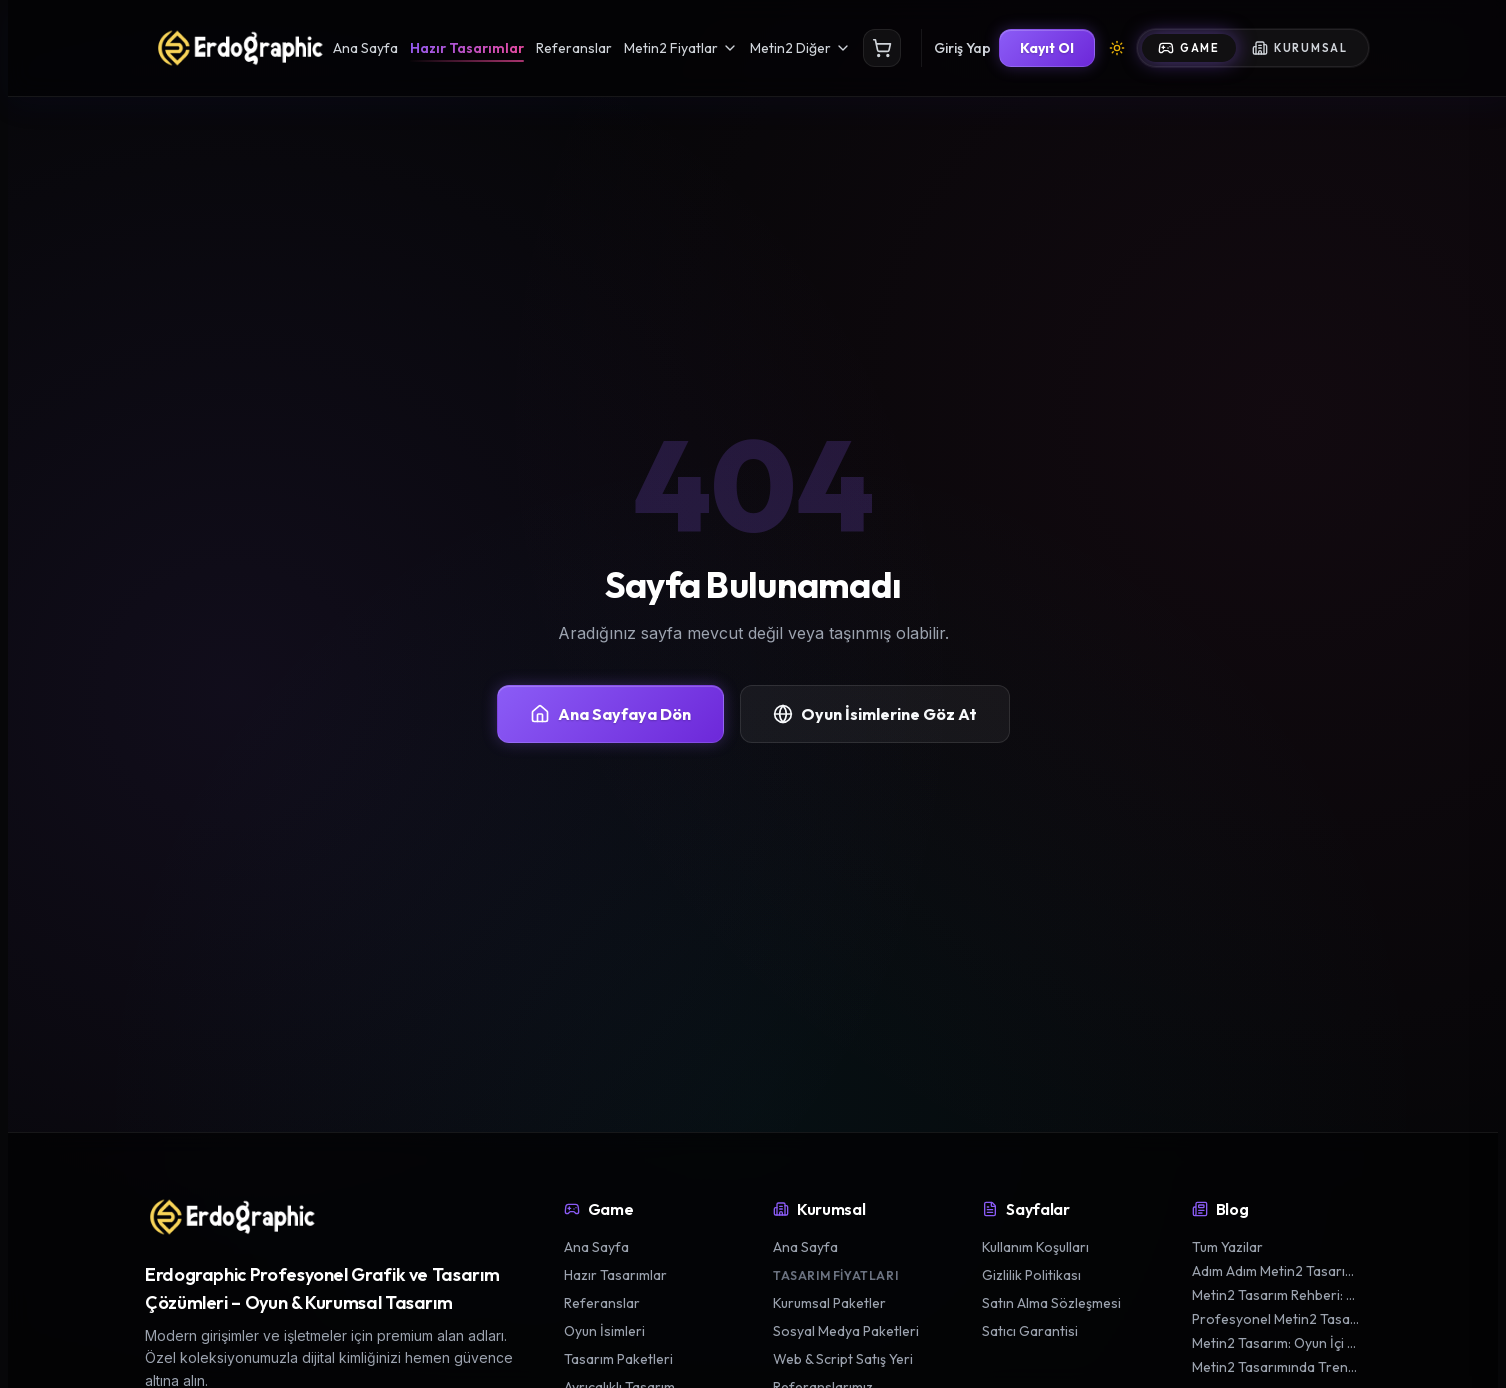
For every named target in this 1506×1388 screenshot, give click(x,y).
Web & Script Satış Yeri (843, 1359)
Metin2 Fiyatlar (681, 48)
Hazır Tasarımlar (467, 48)
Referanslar (574, 48)
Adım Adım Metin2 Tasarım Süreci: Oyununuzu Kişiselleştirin (1276, 1271)
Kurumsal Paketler (829, 1303)
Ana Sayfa (365, 48)
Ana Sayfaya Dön (610, 714)
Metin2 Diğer (800, 48)
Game (1189, 48)
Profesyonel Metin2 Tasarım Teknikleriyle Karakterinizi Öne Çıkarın (1276, 1319)
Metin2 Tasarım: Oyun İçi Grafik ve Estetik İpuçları (1276, 1343)
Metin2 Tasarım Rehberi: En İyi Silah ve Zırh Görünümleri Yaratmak (1276, 1295)
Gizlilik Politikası (1031, 1275)
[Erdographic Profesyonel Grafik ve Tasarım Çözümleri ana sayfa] (231, 1217)
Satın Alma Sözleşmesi (1051, 1303)
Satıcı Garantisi (1030, 1331)
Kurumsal (1300, 48)
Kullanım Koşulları (1035, 1247)
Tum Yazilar (1227, 1247)
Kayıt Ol (1047, 48)
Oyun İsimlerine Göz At (875, 714)
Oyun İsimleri (604, 1331)
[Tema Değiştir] (1117, 48)
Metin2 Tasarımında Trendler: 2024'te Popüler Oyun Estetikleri (1276, 1367)
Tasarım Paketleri (618, 1359)
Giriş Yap (962, 48)
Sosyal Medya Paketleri (846, 1331)
